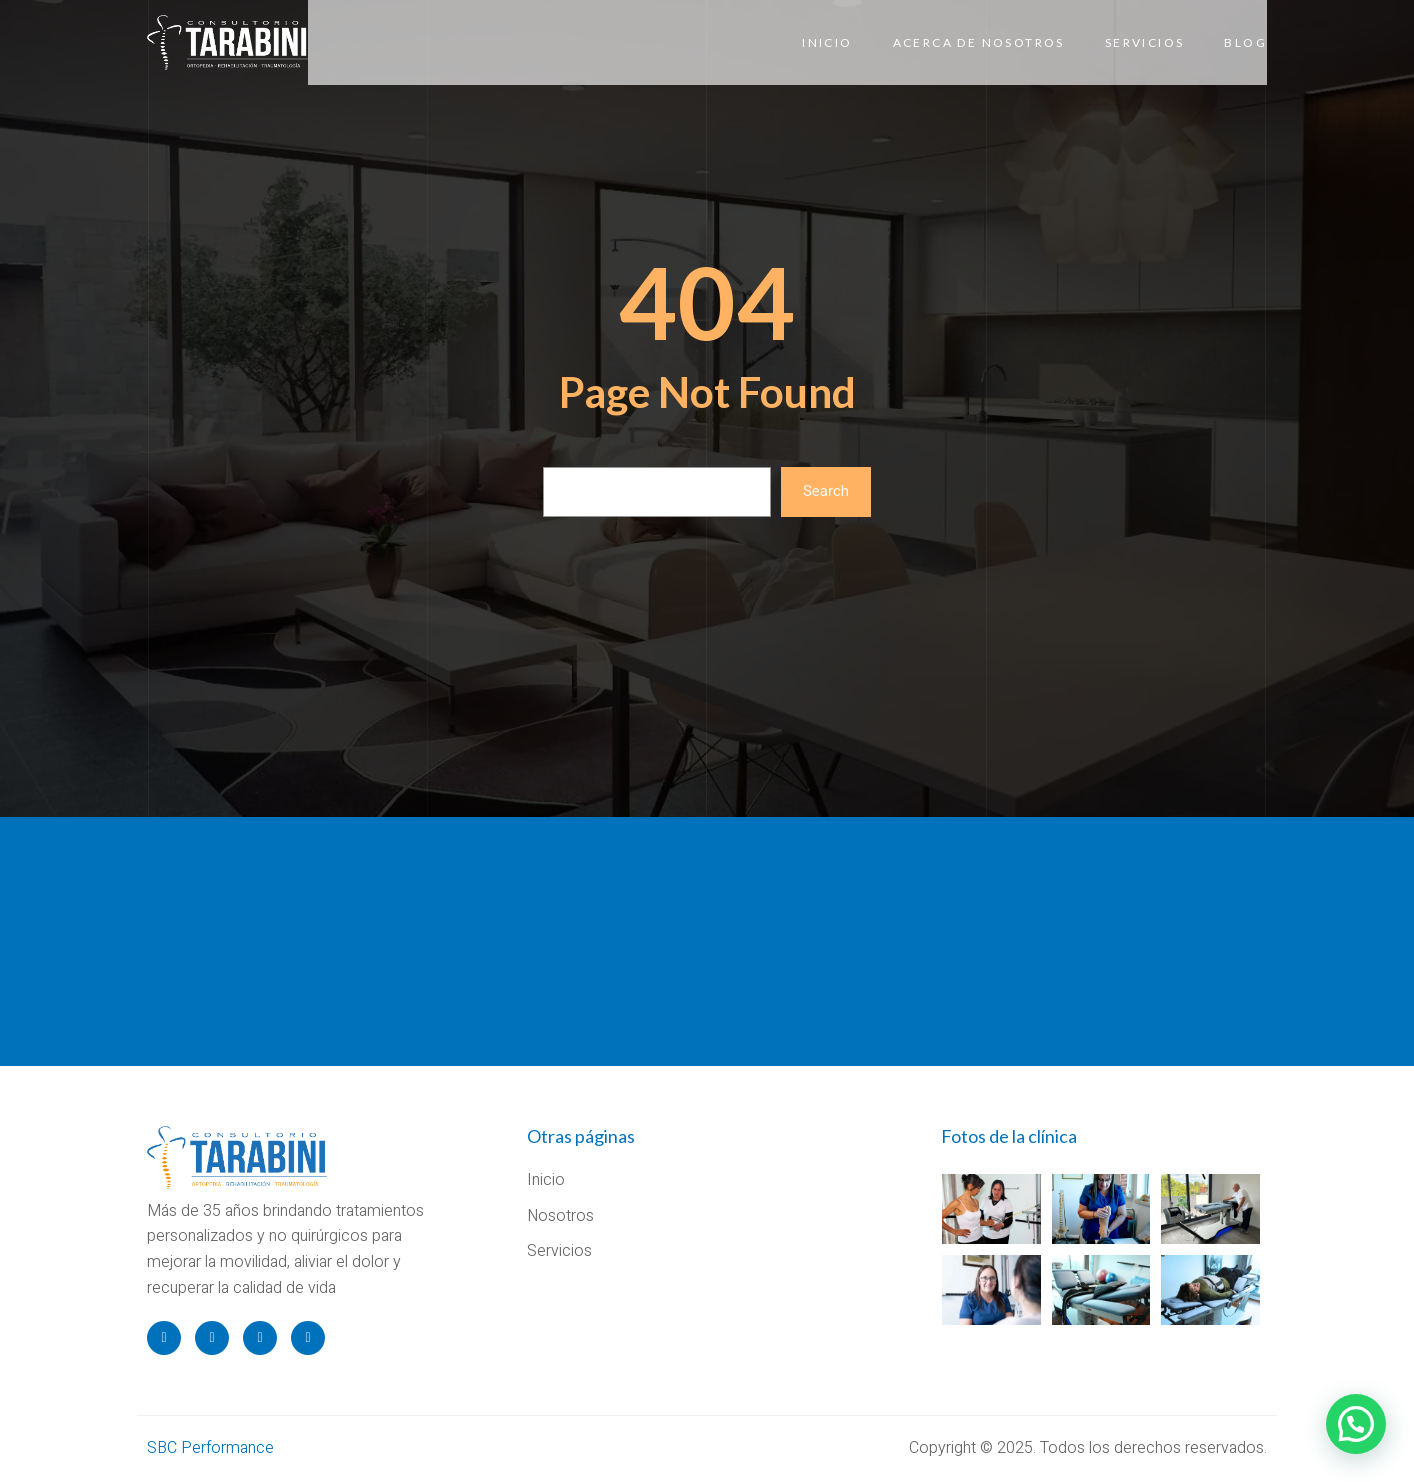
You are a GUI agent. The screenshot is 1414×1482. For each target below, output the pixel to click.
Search (826, 491)
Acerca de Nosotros (979, 42)
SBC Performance (210, 1448)
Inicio (827, 42)
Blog (1245, 42)
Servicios (1145, 42)
